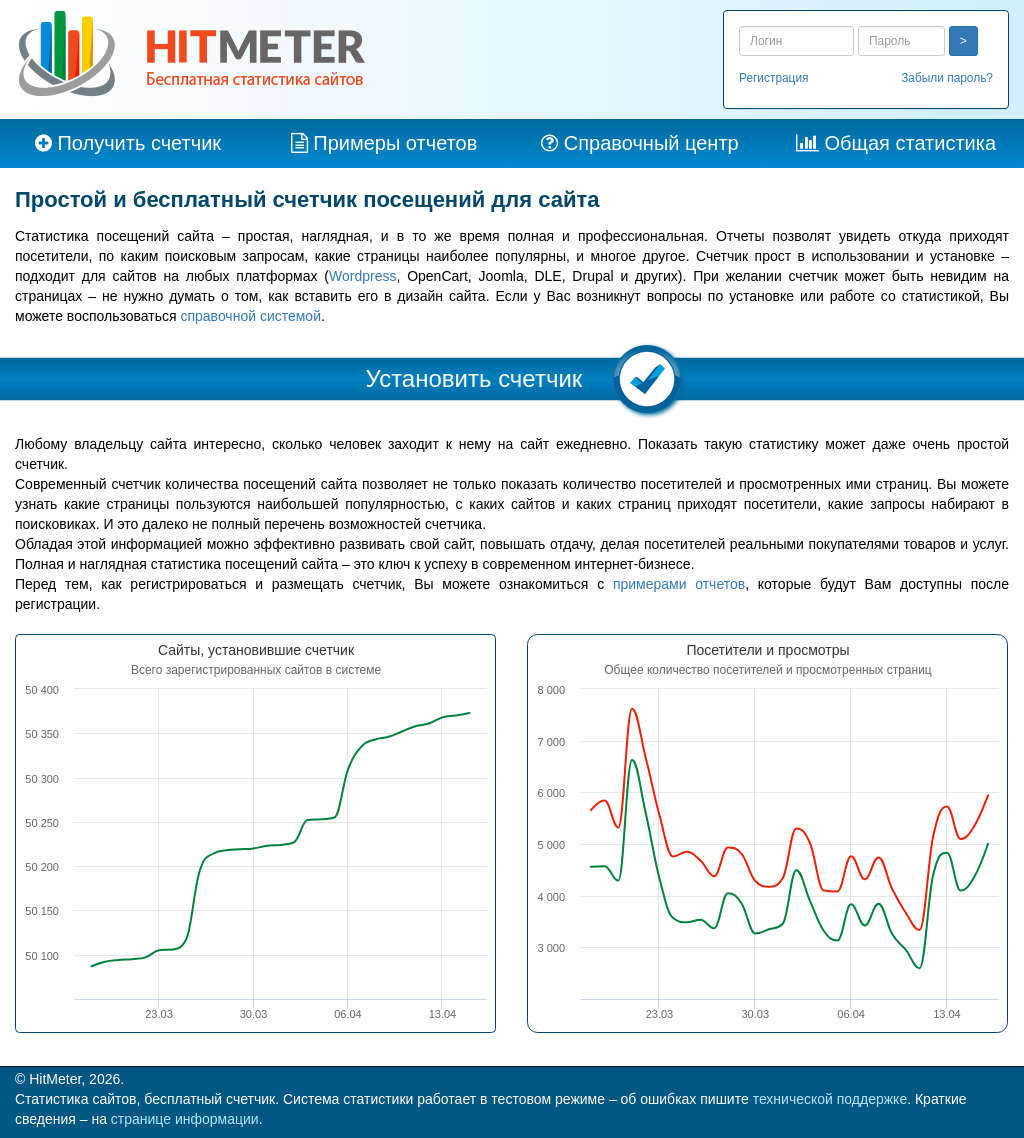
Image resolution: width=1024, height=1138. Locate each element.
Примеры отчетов (395, 143)
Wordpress (362, 276)
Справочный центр (651, 143)
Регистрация (774, 78)
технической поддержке (830, 1099)
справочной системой (250, 316)
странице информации (185, 1119)
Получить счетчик (139, 143)
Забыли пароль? (947, 78)
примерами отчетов (679, 584)
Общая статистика (910, 143)
